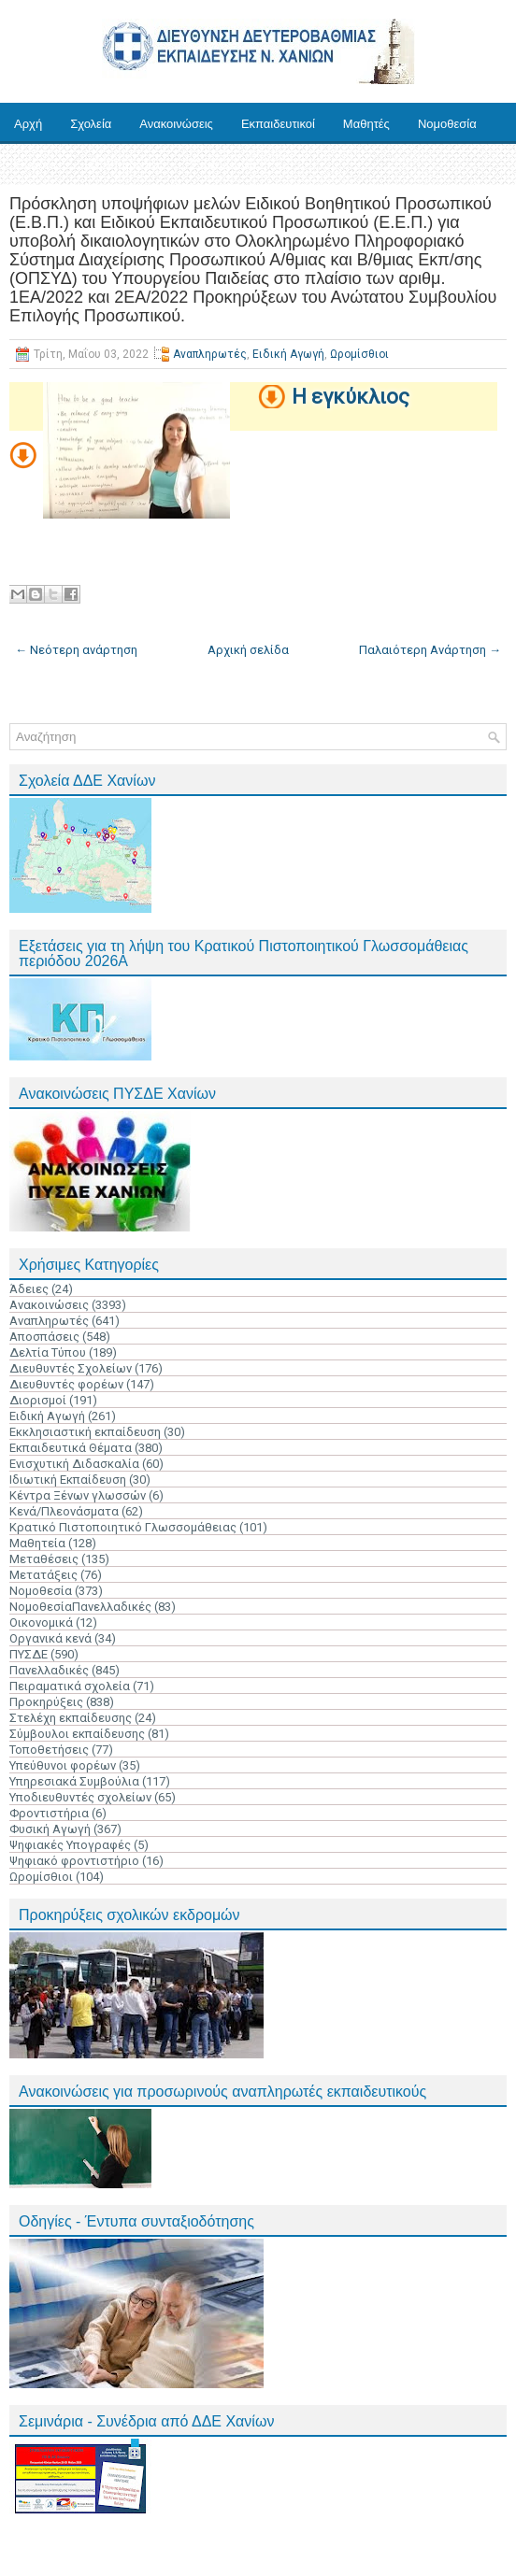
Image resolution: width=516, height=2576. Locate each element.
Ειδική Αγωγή (288, 354)
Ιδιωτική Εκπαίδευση (67, 1480)
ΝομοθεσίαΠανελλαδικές (80, 1607)
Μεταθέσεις (44, 1559)
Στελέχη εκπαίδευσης (70, 1718)
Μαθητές (366, 124)
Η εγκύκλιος (350, 396)
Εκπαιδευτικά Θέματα (70, 1448)
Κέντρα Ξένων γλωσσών (77, 1495)
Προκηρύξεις (46, 1702)
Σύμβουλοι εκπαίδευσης (77, 1734)
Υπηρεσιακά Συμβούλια (74, 1781)
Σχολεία (90, 124)
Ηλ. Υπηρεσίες (123, 165)
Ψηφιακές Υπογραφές (70, 1845)
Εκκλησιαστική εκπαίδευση (85, 1432)
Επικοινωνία (224, 165)
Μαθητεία (37, 1543)
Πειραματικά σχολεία (69, 1686)
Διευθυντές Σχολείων (70, 1368)
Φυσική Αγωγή (50, 1829)
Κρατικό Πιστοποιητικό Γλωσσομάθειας (122, 1527)
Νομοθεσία (447, 124)
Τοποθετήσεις (49, 1750)
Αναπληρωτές (210, 354)
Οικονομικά (41, 1622)
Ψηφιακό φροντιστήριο (74, 1861)
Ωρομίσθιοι (359, 354)
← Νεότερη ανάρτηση (76, 650)
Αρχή (28, 124)
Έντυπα (35, 165)
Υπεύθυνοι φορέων (62, 1765)
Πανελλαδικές (49, 1670)
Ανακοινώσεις (176, 124)
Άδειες (29, 1289)
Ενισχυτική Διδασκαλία (74, 1464)
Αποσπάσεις (44, 1337)
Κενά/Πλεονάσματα (64, 1511)
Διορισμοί (37, 1400)
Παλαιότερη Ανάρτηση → (430, 650)
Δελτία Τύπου (47, 1352)
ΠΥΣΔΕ (28, 1654)
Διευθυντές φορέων (66, 1384)
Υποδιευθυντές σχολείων (80, 1797)
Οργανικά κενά (50, 1638)
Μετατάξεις (43, 1575)
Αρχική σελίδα (248, 650)
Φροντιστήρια (49, 1813)
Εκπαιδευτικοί (278, 124)
